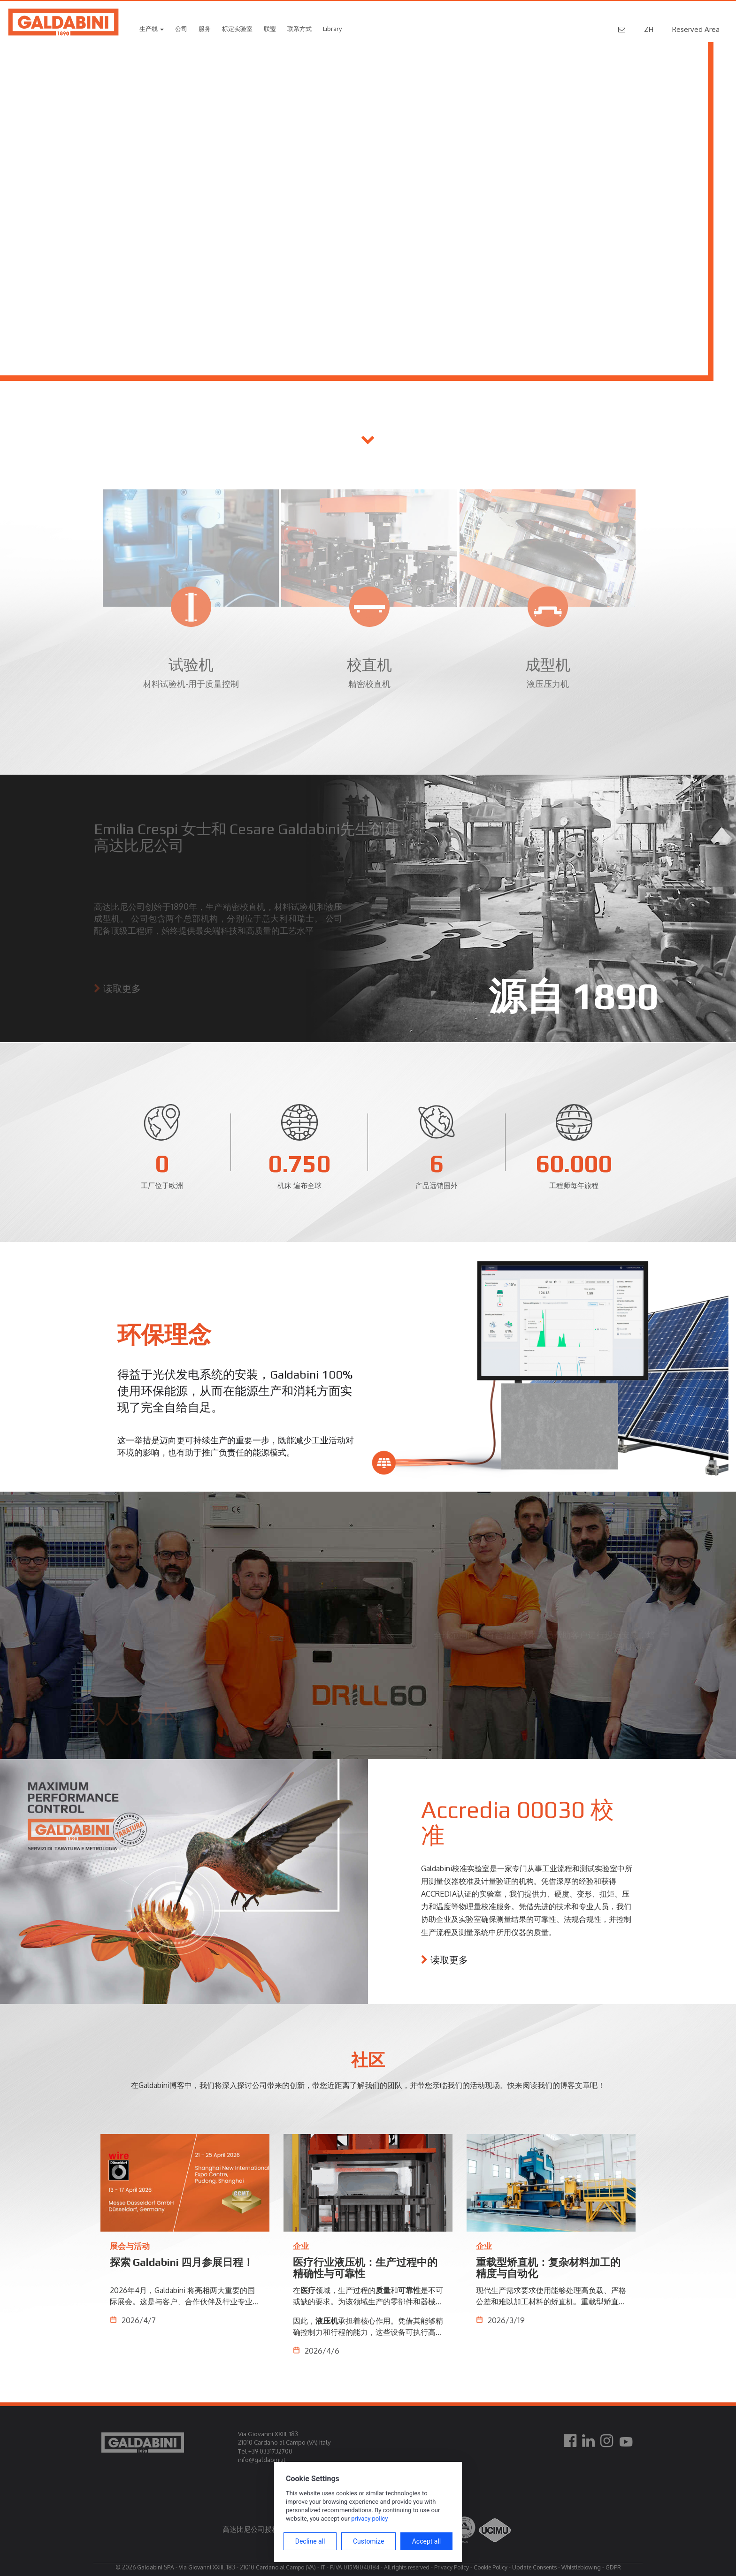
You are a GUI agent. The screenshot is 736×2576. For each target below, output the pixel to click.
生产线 (151, 28)
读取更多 (449, 1959)
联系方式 (299, 28)
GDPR (613, 2567)
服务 (205, 28)
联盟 (270, 28)
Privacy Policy (451, 2567)
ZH (648, 29)
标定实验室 (237, 28)
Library (332, 28)
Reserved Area (696, 29)
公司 (181, 28)
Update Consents (534, 2567)
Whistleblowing (581, 2567)
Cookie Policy (490, 2567)
